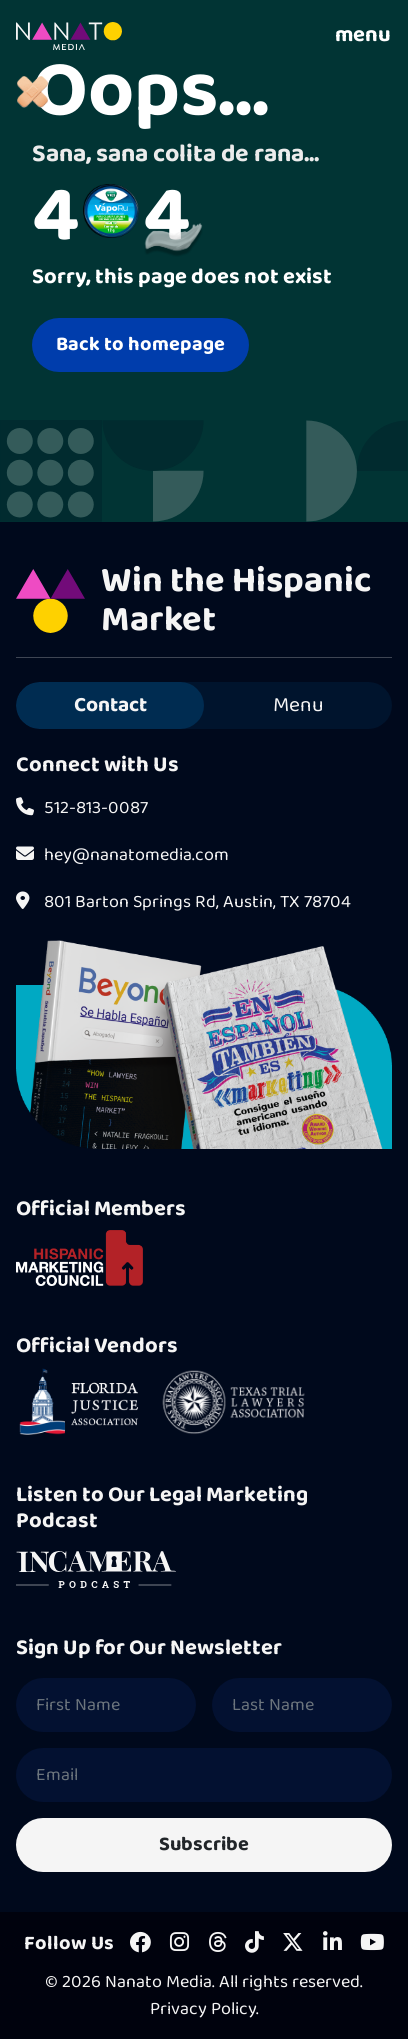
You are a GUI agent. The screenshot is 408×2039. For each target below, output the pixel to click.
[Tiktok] (254, 1944)
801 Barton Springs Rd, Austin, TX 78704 (183, 902)
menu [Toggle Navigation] (363, 36)
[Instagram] (179, 1944)
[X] (293, 1944)
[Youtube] (372, 1944)
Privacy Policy (203, 2009)
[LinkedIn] (332, 1944)
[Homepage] (69, 36)
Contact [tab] (110, 705)
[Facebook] (141, 1944)
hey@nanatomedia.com (122, 855)
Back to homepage (140, 344)
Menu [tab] (298, 705)
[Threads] (217, 1944)
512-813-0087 (82, 808)
